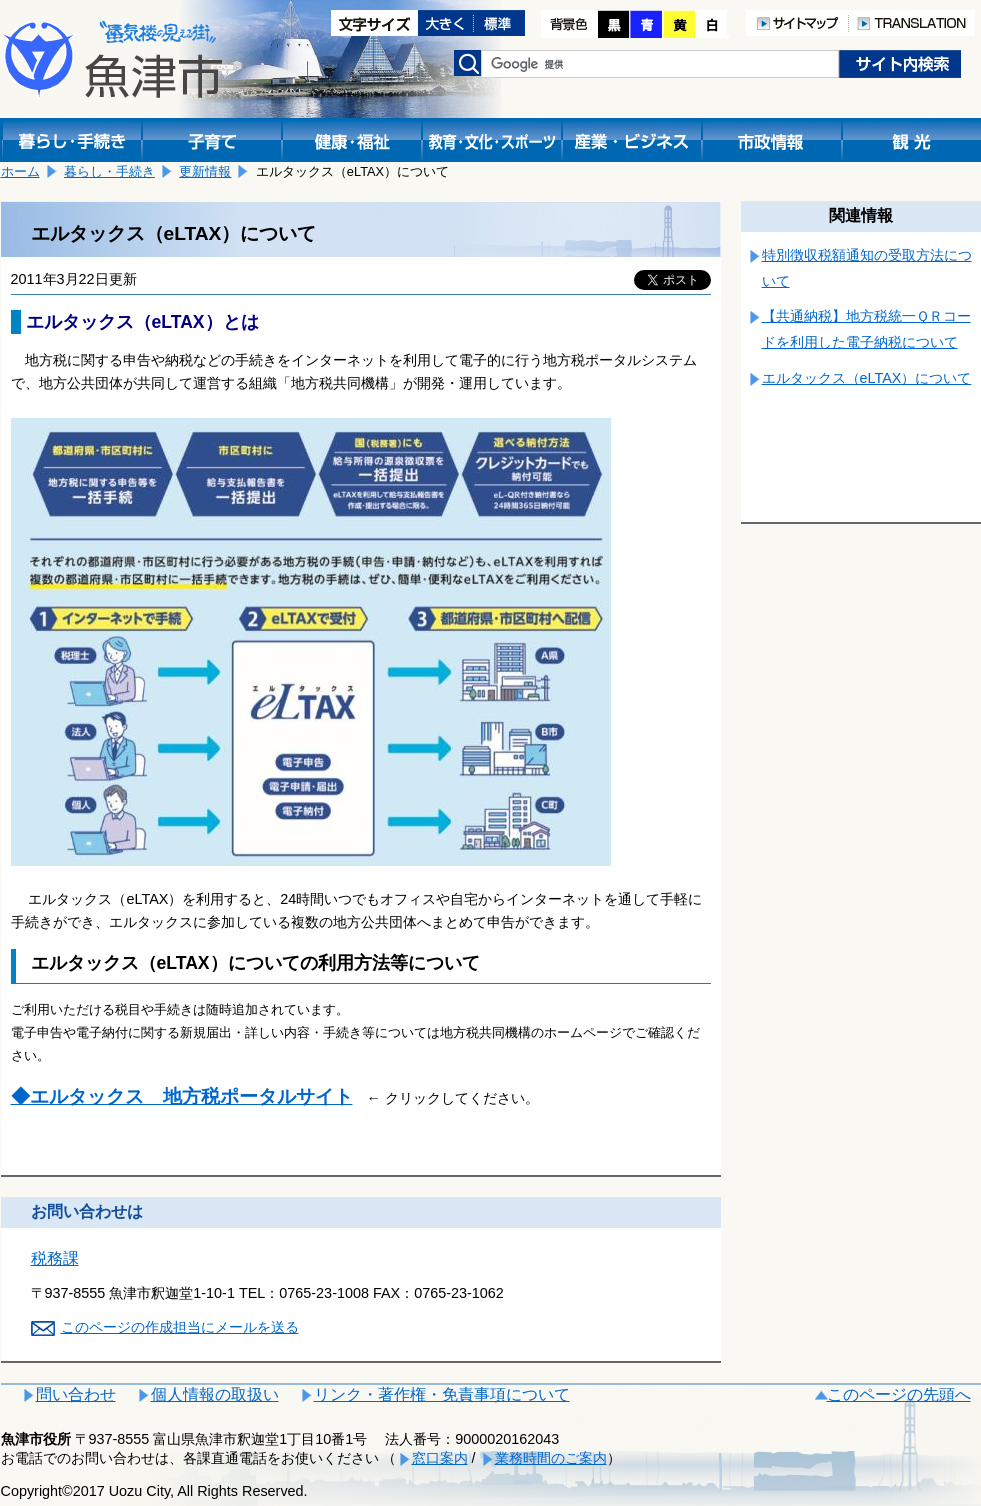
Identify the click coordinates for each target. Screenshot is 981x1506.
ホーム (20, 171)
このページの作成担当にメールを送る (180, 1327)
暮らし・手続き (109, 171)
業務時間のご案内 (551, 1458)
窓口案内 (440, 1458)
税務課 (55, 1258)
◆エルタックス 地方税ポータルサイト (182, 1096)
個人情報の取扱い (215, 1394)
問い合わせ (76, 1394)
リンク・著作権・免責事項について (442, 1394)
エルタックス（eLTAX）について (867, 378)
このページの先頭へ (899, 1394)
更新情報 (205, 171)
